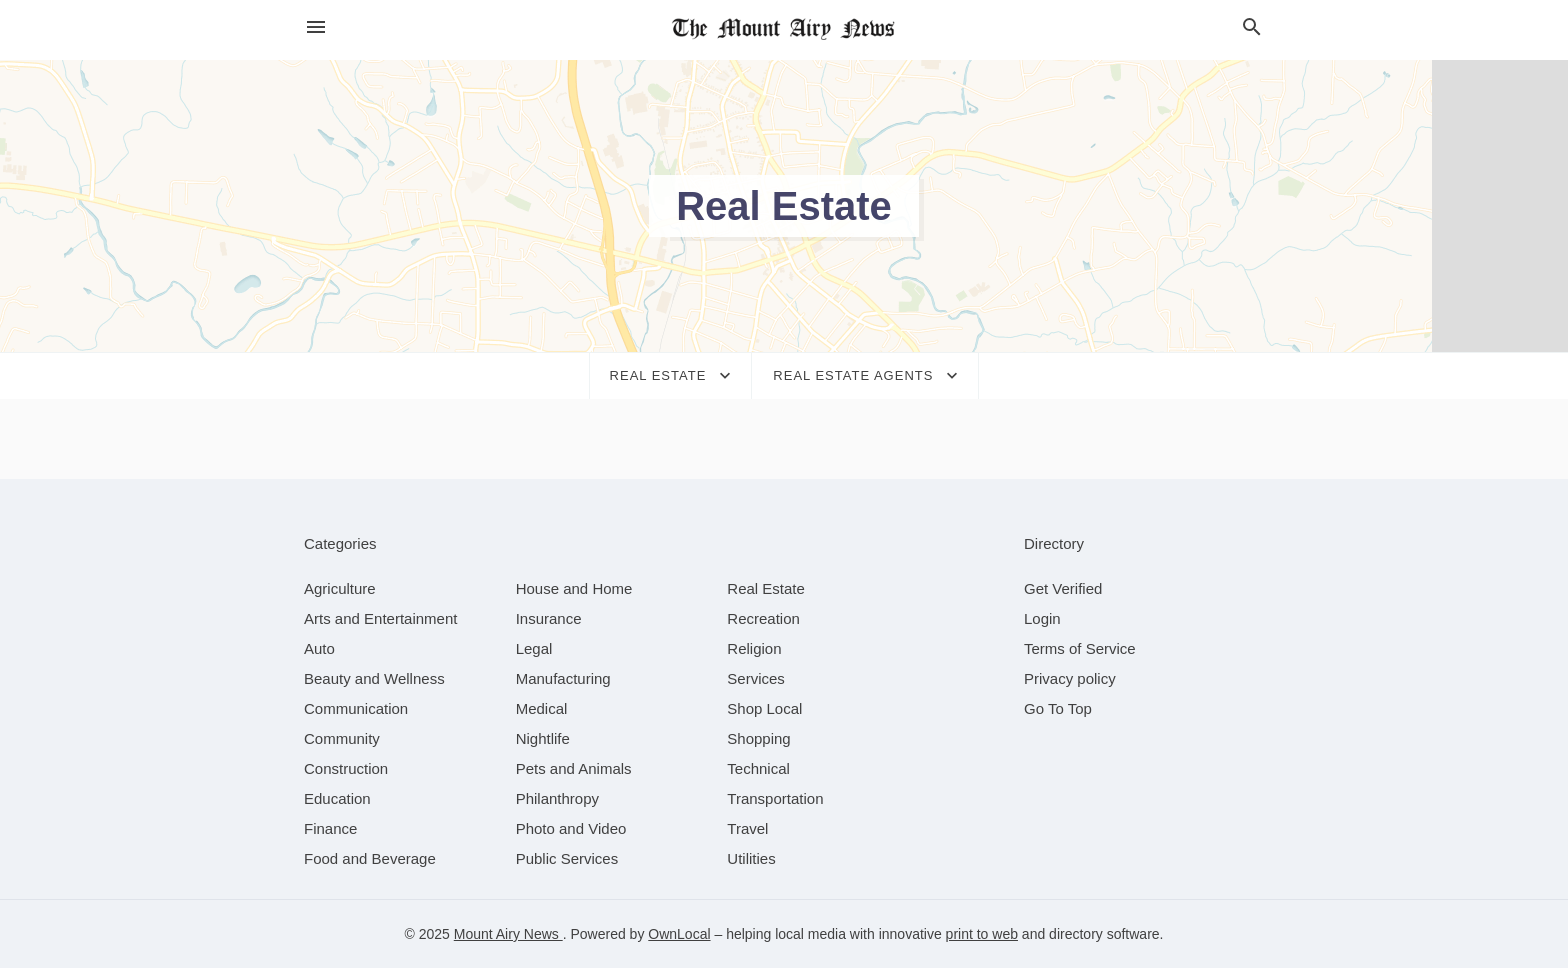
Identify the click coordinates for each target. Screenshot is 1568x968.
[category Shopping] (758, 738)
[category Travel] (747, 828)
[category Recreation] (763, 618)
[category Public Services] (567, 858)
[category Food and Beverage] (370, 858)
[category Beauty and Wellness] (374, 678)
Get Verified (1063, 588)
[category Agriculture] (340, 588)
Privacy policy (1070, 678)
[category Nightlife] (543, 738)
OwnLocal (679, 934)
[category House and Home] (574, 588)
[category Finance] (330, 828)
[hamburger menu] (316, 27)
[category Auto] (319, 648)
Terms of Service (1080, 648)
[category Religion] (754, 648)
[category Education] (337, 798)
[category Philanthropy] (557, 798)
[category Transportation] (775, 798)
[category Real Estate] (766, 588)
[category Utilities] (751, 858)
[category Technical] (758, 768)
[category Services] (756, 678)
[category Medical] (542, 708)
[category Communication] (356, 708)
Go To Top (1058, 708)
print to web (982, 934)
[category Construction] (346, 768)
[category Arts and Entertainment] (380, 618)
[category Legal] (534, 648)
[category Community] (342, 738)
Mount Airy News (508, 934)
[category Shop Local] (764, 708)
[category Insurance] (549, 618)
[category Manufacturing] (563, 678)
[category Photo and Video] (571, 828)
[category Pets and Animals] (574, 768)
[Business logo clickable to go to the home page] (784, 30)
